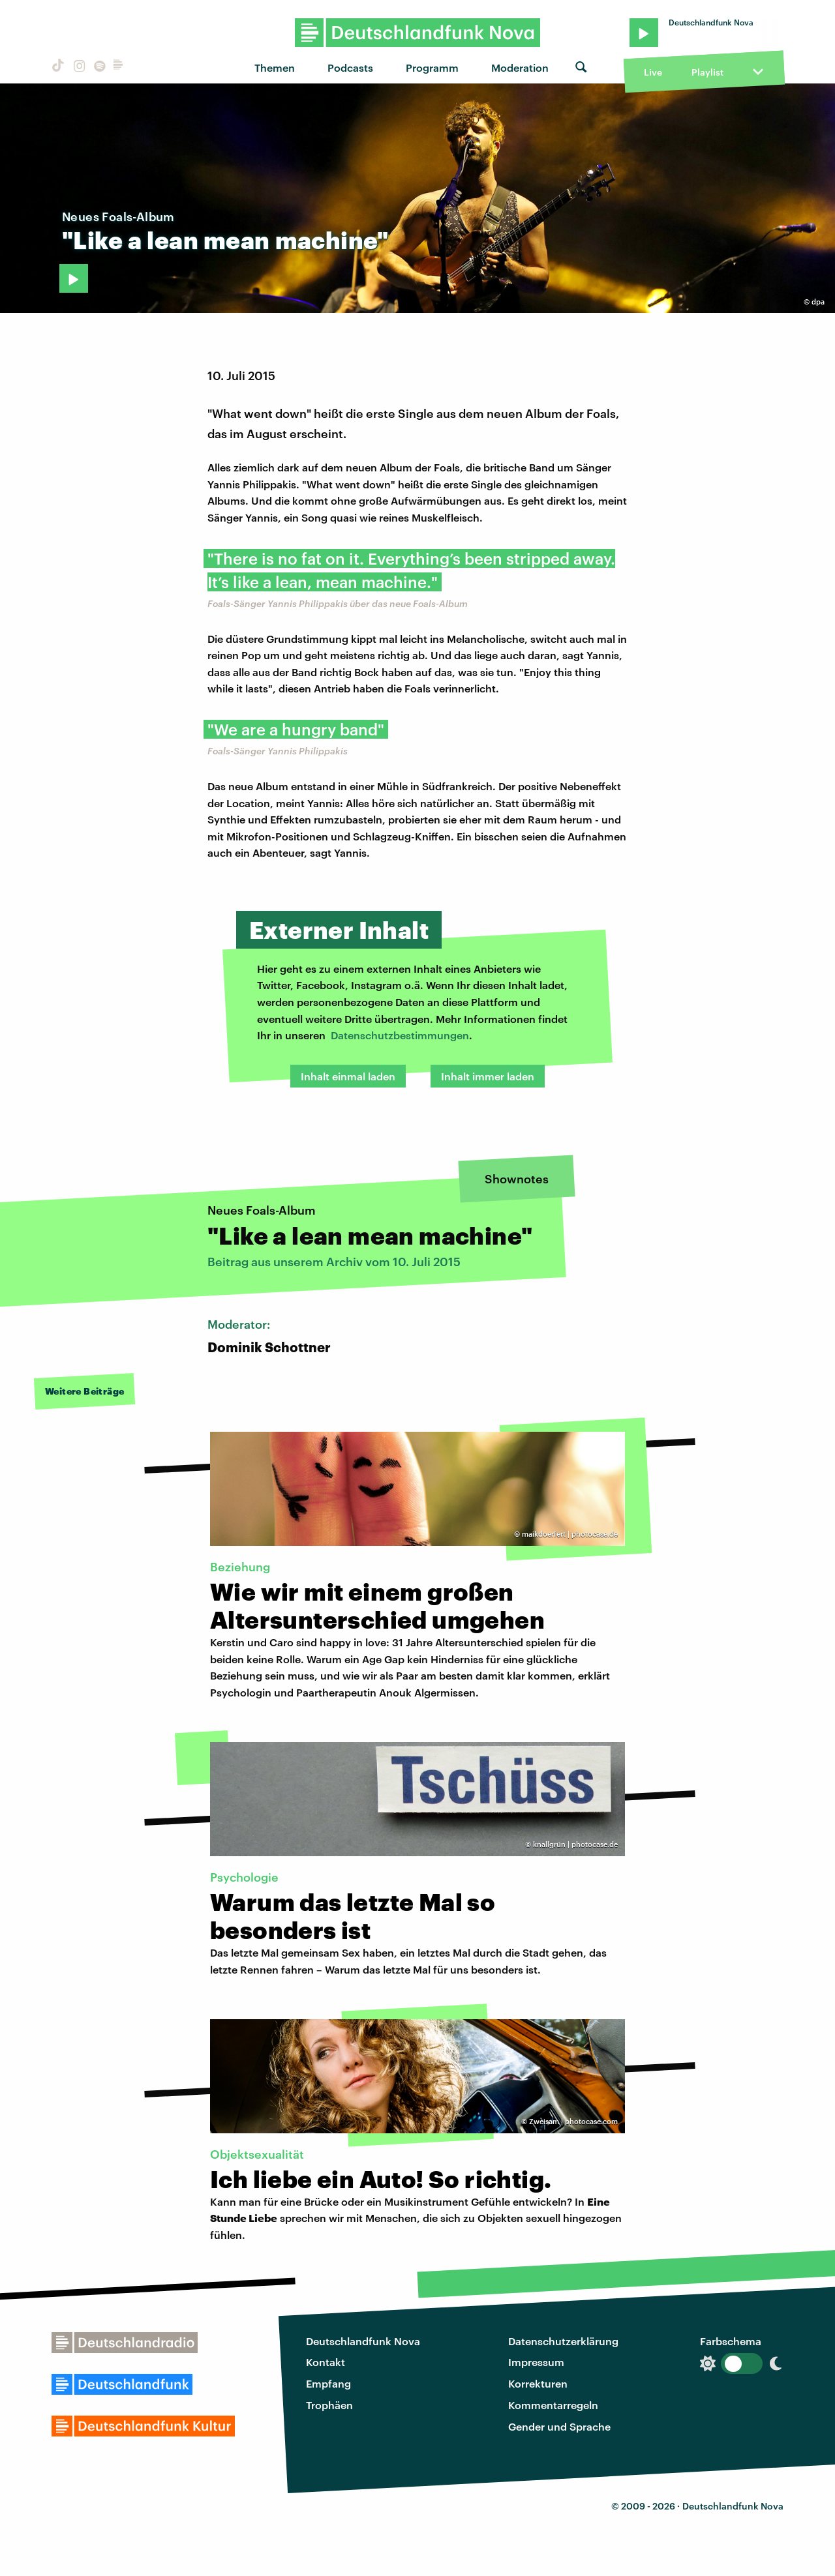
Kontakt (325, 2362)
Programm (432, 67)
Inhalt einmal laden (348, 1076)
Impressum (536, 2362)
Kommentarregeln (553, 2405)
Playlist (707, 72)
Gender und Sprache (559, 2426)
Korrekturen (538, 2383)
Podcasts (350, 67)
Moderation (520, 67)
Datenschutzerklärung (563, 2341)
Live (653, 72)
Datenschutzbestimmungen (400, 1035)
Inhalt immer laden (487, 1076)
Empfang (328, 2383)
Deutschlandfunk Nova (363, 2341)
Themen (274, 67)
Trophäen (329, 2405)
